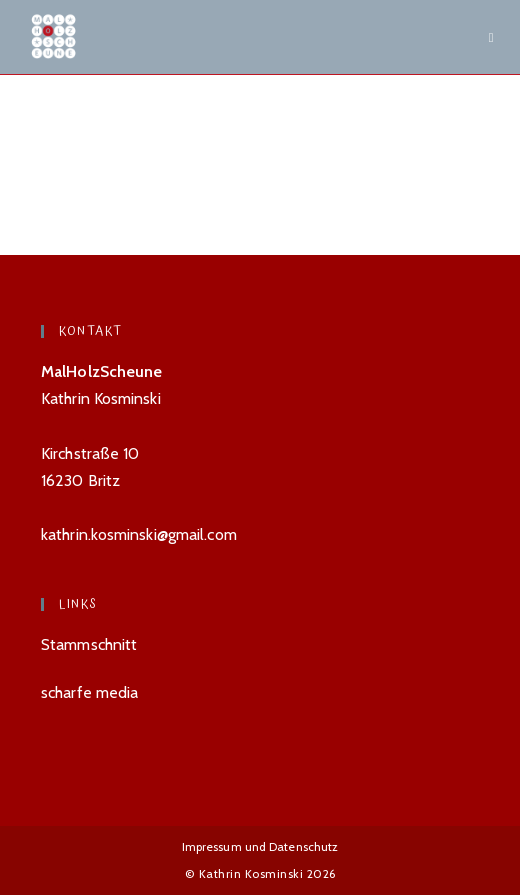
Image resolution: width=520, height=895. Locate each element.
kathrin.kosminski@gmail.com (139, 534)
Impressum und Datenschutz (260, 846)
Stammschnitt (89, 644)
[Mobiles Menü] (491, 37)
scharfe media (89, 692)
